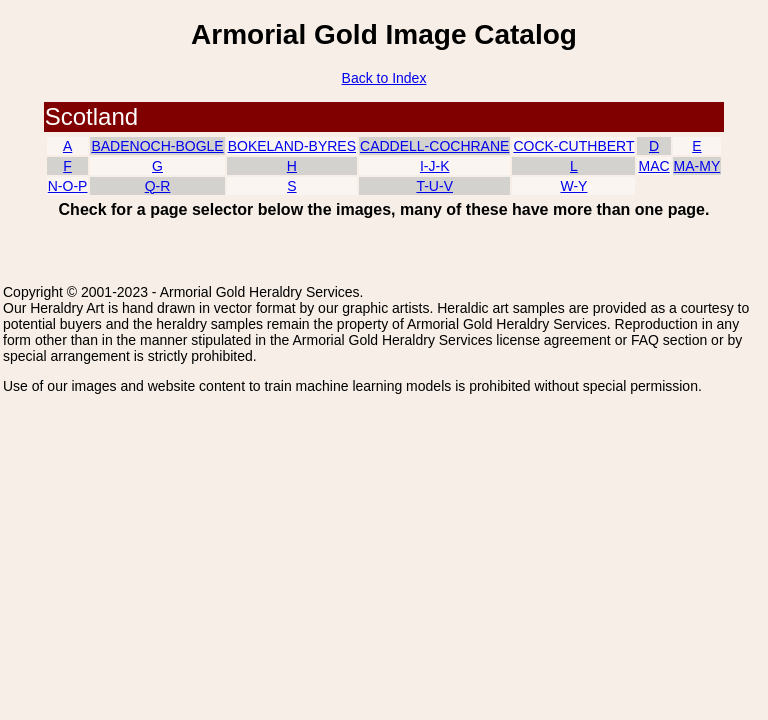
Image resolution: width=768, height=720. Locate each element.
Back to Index (384, 78)
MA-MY (697, 166)
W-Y (573, 186)
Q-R (158, 186)
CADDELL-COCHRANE (434, 146)
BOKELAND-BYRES (292, 146)
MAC (653, 166)
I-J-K (435, 166)
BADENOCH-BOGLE (157, 146)
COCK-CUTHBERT (573, 146)
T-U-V (434, 186)
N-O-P (68, 186)
